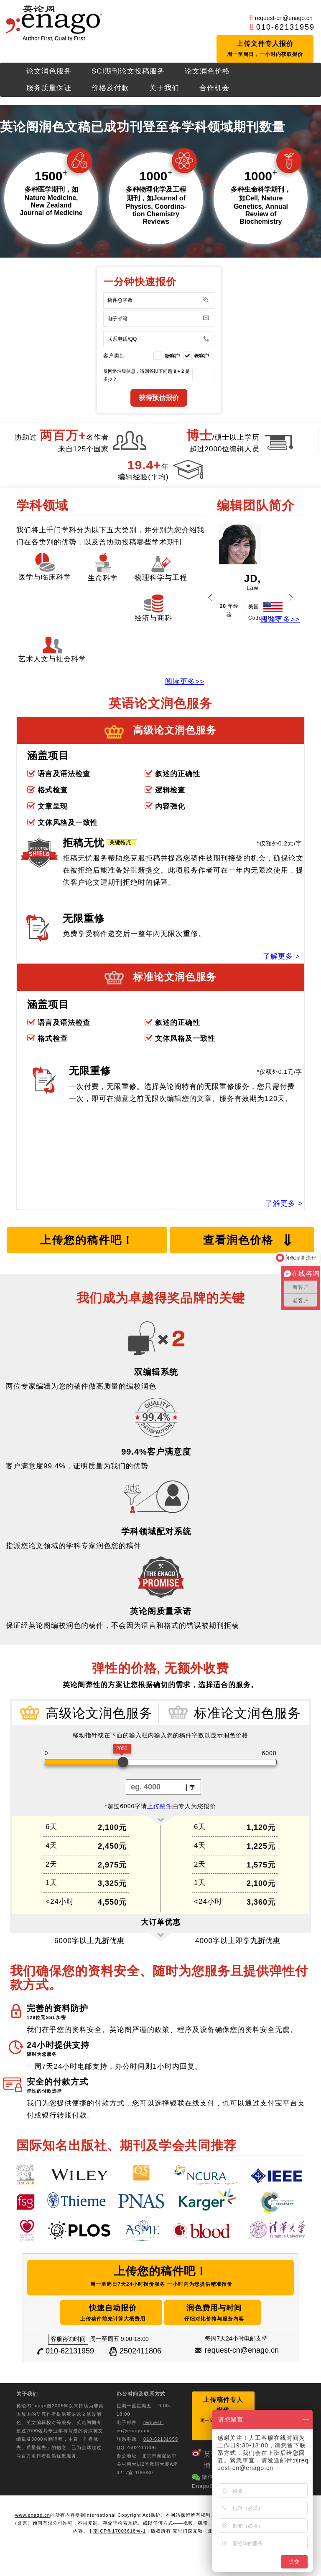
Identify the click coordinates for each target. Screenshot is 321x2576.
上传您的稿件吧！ (87, 1242)
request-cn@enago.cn (284, 18)
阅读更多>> (184, 684)
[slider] (123, 1764)
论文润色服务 (48, 74)
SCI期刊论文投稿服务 (128, 74)
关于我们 (164, 90)
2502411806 (140, 2350)
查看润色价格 (248, 1243)
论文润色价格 (207, 74)
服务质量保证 (48, 90)
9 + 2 (178, 373)
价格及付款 (110, 90)
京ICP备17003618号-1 (119, 2522)
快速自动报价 (98, 2313)
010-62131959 (285, 27)
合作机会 (214, 90)
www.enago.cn (32, 2506)
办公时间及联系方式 (141, 2394)
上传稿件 (159, 1808)
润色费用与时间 (232, 2313)
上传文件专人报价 (266, 50)
